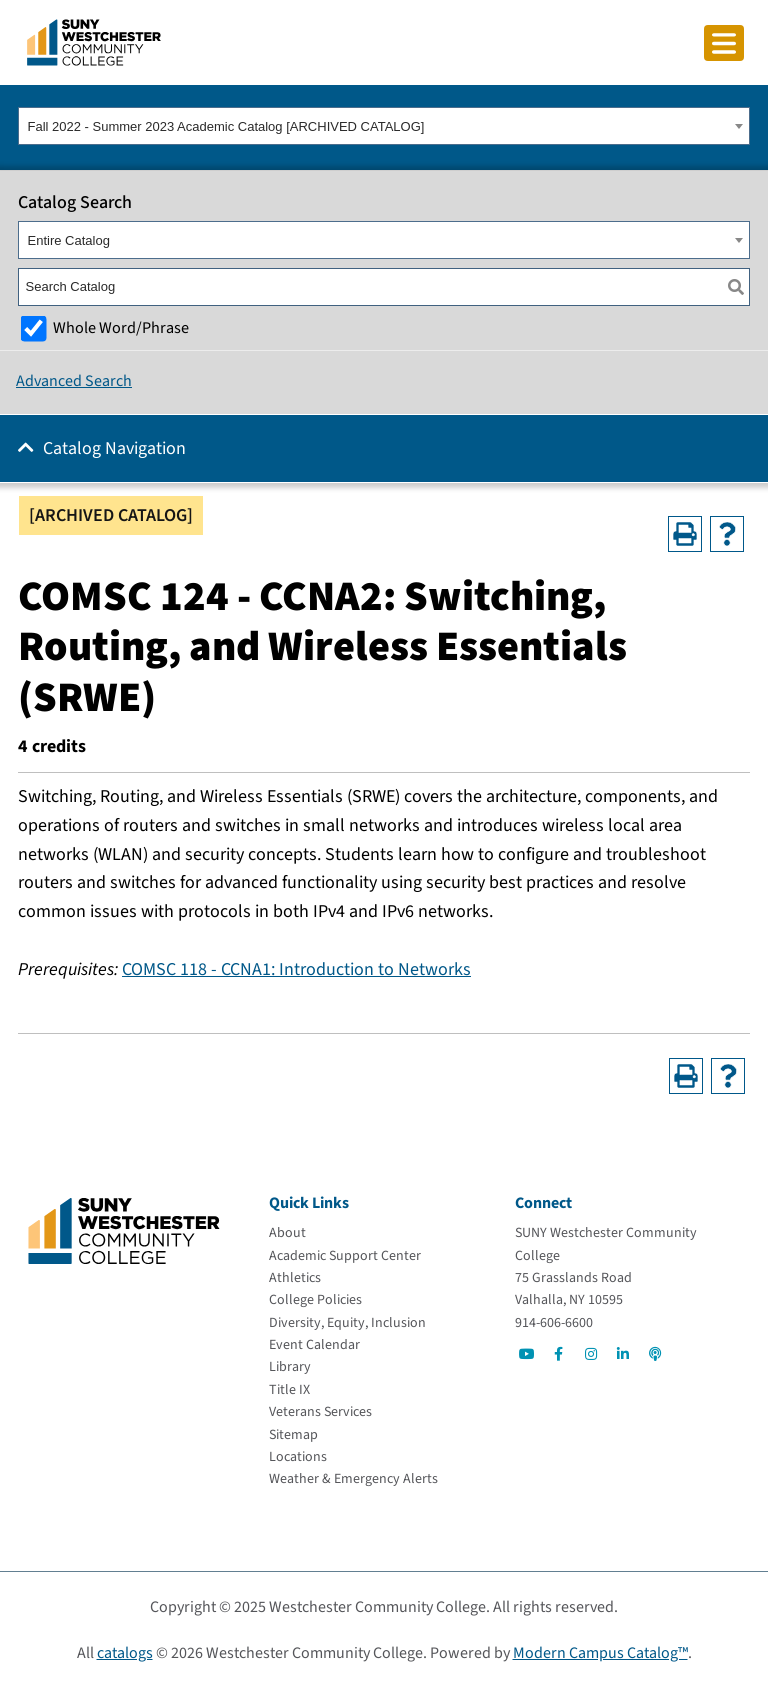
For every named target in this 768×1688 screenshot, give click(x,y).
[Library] (290, 1367)
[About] (287, 1233)
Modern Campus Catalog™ (600, 1653)
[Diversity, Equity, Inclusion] (347, 1323)
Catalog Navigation (114, 448)
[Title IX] (289, 1390)
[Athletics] (295, 1278)
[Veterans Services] (320, 1412)
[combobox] (384, 126)
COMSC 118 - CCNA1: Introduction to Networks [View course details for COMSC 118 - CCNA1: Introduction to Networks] (296, 969)
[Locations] (298, 1457)
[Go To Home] (94, 41)
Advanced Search (74, 381)
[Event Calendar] (314, 1345)
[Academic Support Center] (345, 1256)
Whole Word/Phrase (121, 327)
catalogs (125, 1653)
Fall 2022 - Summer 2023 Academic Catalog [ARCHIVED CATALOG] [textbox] (226, 126)
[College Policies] (315, 1300)
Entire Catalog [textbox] (69, 240)
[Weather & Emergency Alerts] (353, 1479)
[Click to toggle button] (724, 43)
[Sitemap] (293, 1435)
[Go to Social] (527, 1354)
